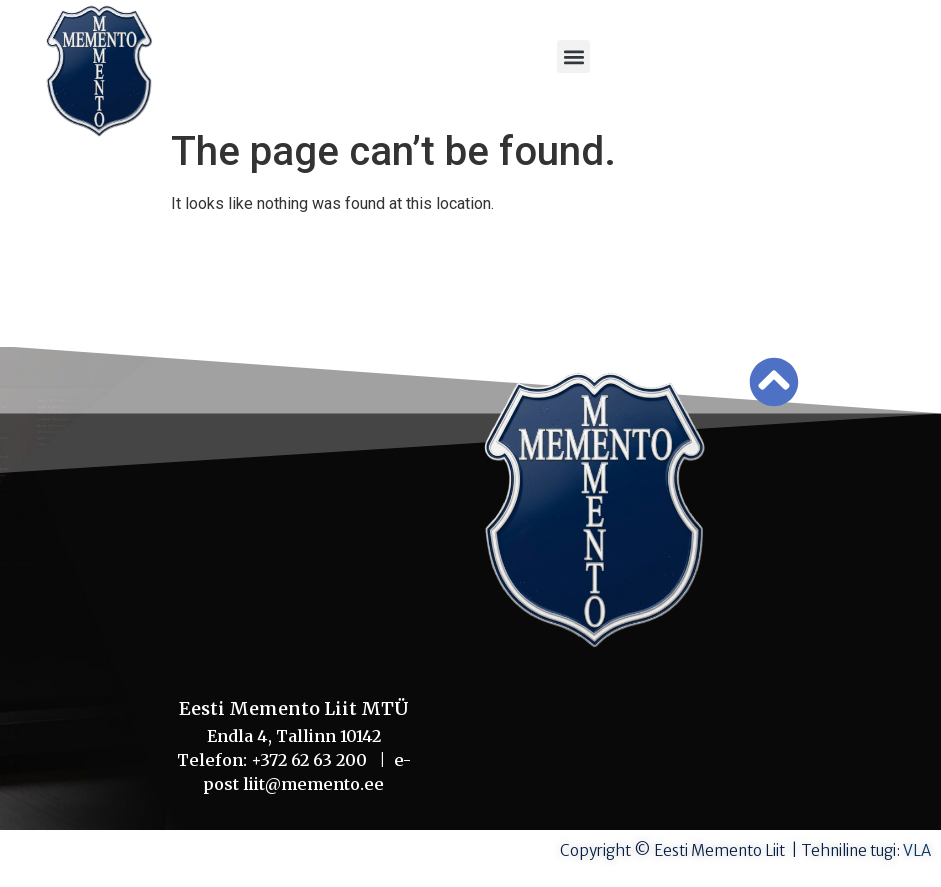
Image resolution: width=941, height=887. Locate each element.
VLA (917, 850)
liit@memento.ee (313, 784)
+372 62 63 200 (315, 760)
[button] (573, 56)
